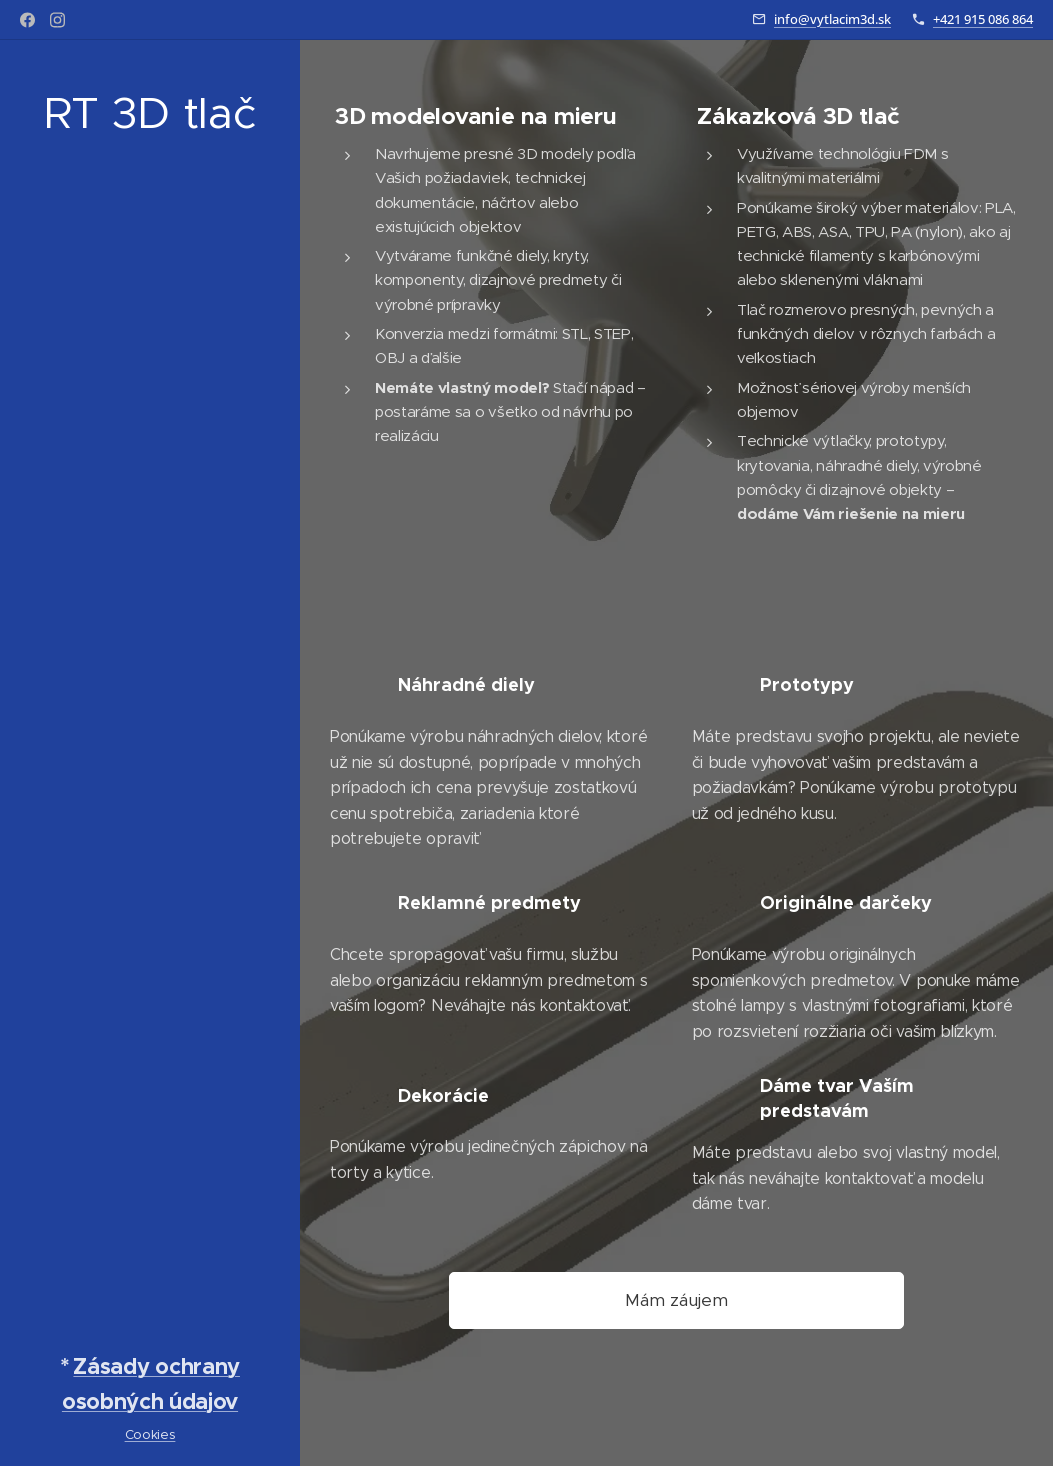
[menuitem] (150, 700)
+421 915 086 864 (983, 19)
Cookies (150, 1434)
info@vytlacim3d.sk (832, 19)
